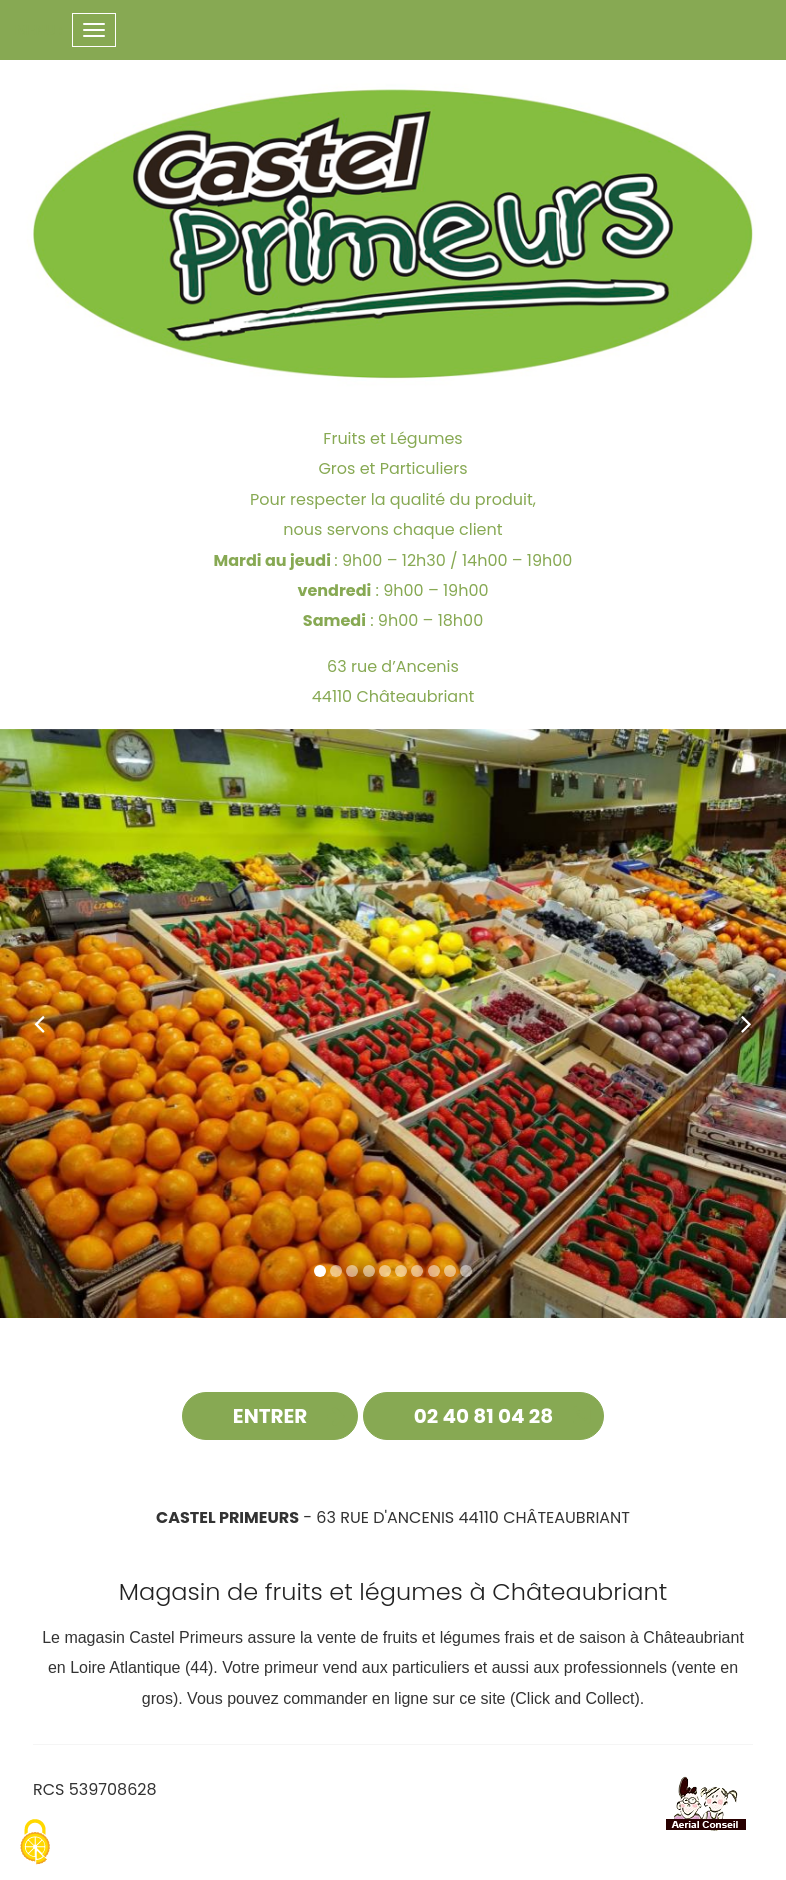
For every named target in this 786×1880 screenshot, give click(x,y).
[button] (39, 1024)
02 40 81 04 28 (483, 1416)
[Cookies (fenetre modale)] (35, 1844)
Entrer (270, 1416)
